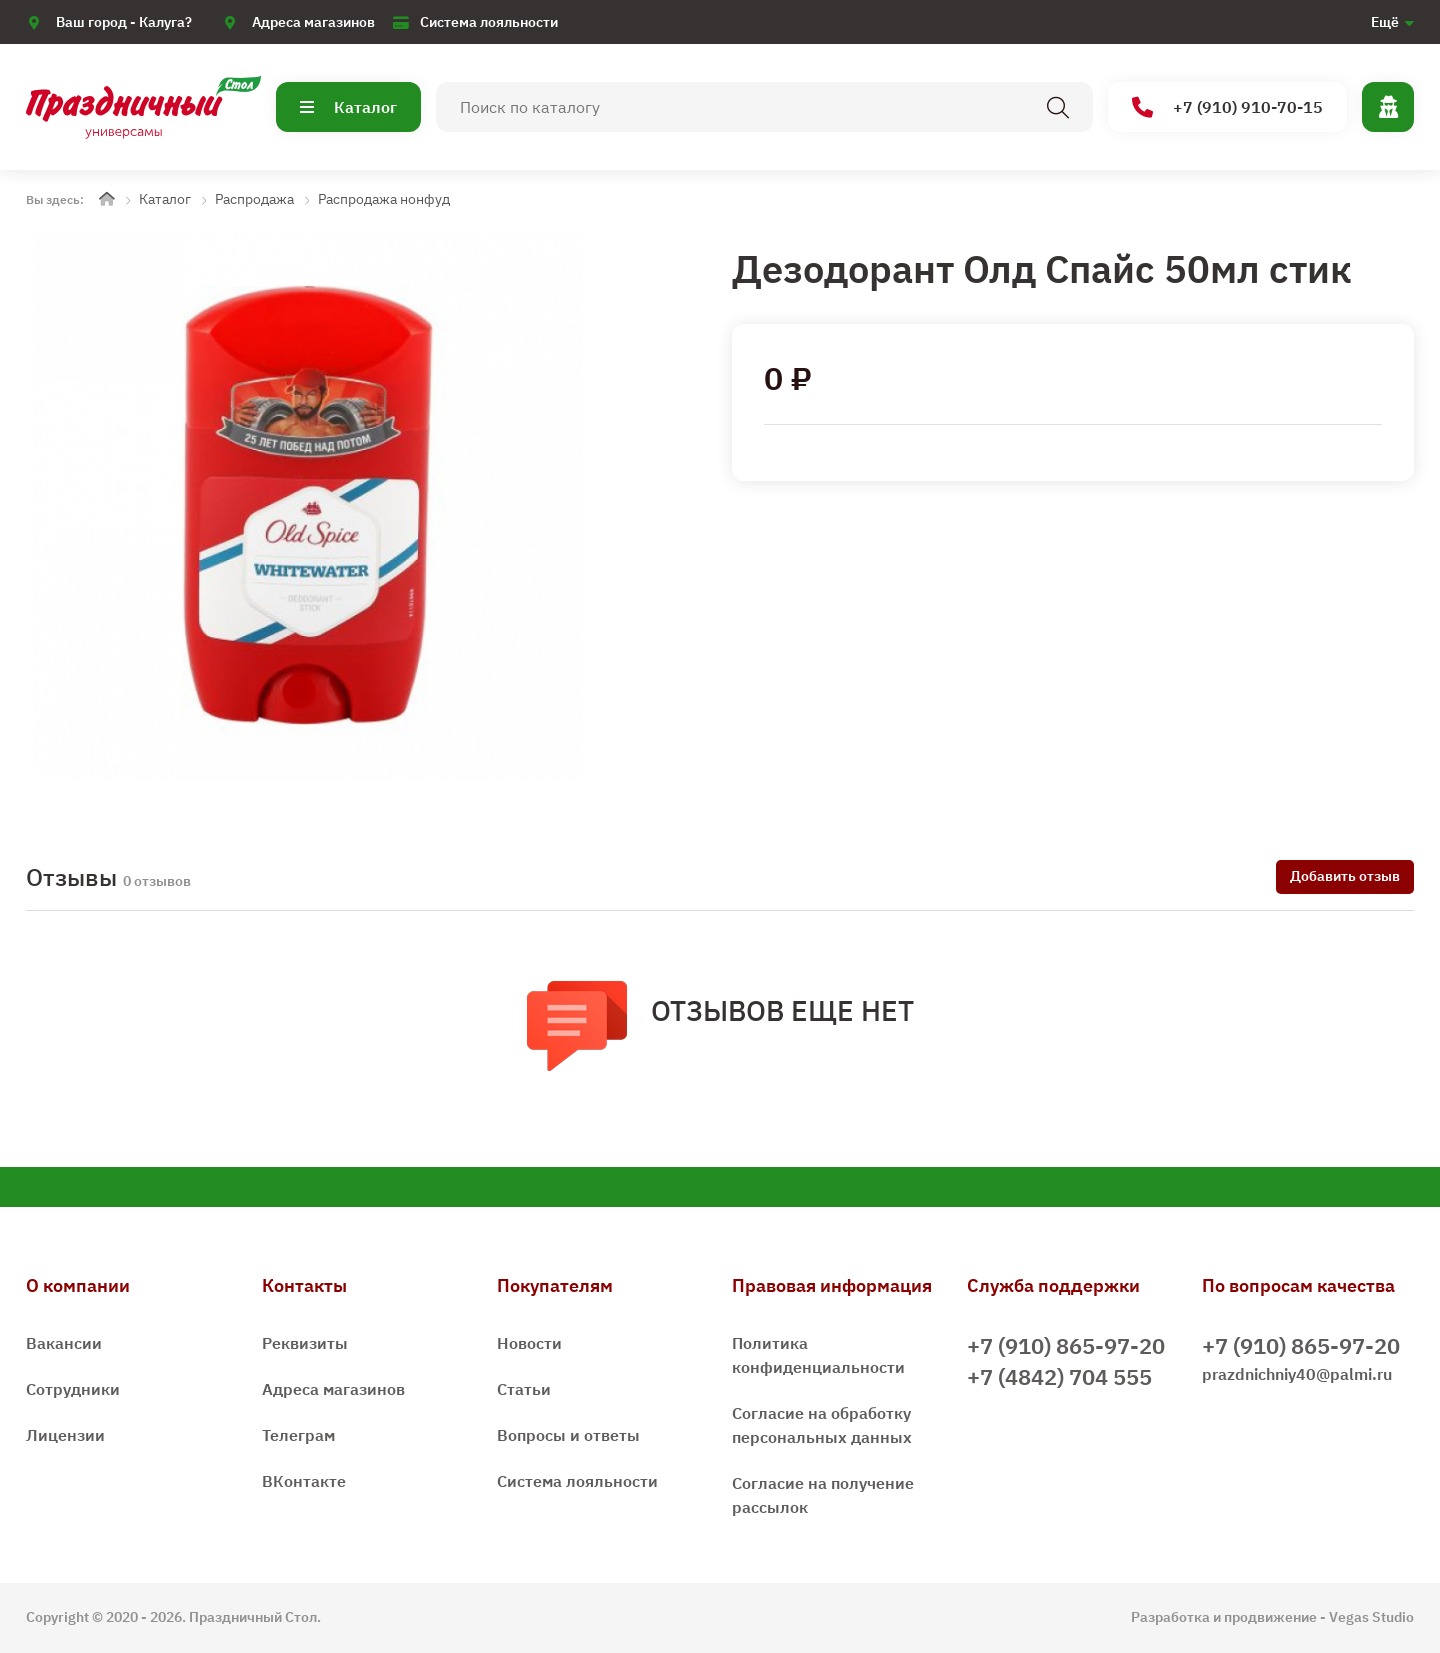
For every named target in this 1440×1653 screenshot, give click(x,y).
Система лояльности (489, 22)
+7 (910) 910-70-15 (1227, 107)
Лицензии (65, 1435)
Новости (529, 1343)
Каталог (348, 107)
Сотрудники (73, 1389)
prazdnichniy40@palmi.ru (1297, 1374)
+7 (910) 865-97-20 (1066, 1345)
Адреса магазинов (313, 22)
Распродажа (254, 199)
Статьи (524, 1389)
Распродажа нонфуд (384, 199)
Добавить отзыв (1345, 876)
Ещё (1385, 22)
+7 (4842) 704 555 (1059, 1376)
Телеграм (298, 1435)
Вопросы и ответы (568, 1435)
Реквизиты (305, 1343)
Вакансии (64, 1343)
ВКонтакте (304, 1481)
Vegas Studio (1371, 1617)
